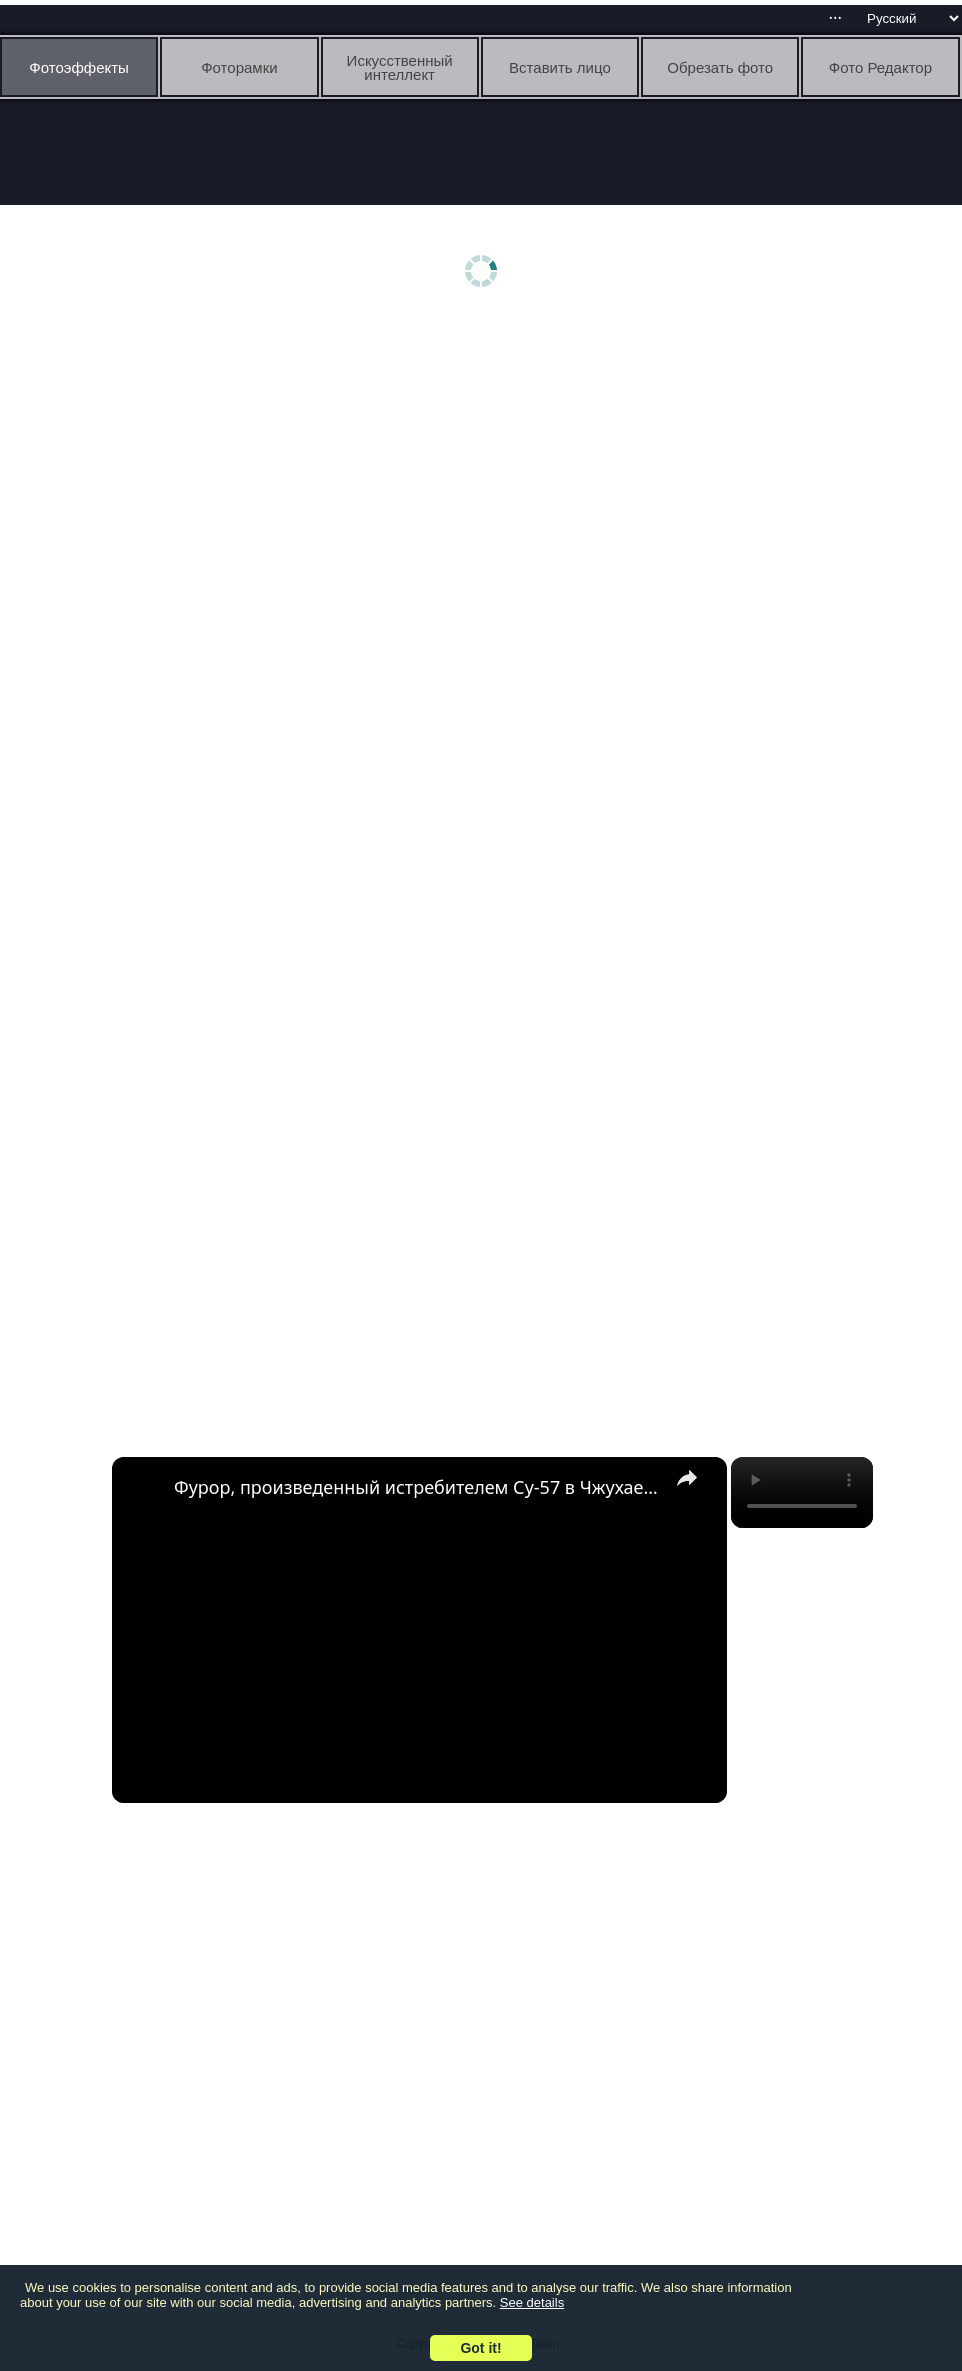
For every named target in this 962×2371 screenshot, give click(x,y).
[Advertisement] (486, 477)
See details (532, 2302)
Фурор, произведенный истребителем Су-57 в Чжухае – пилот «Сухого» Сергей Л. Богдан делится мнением (416, 1487)
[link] (144, 1489)
